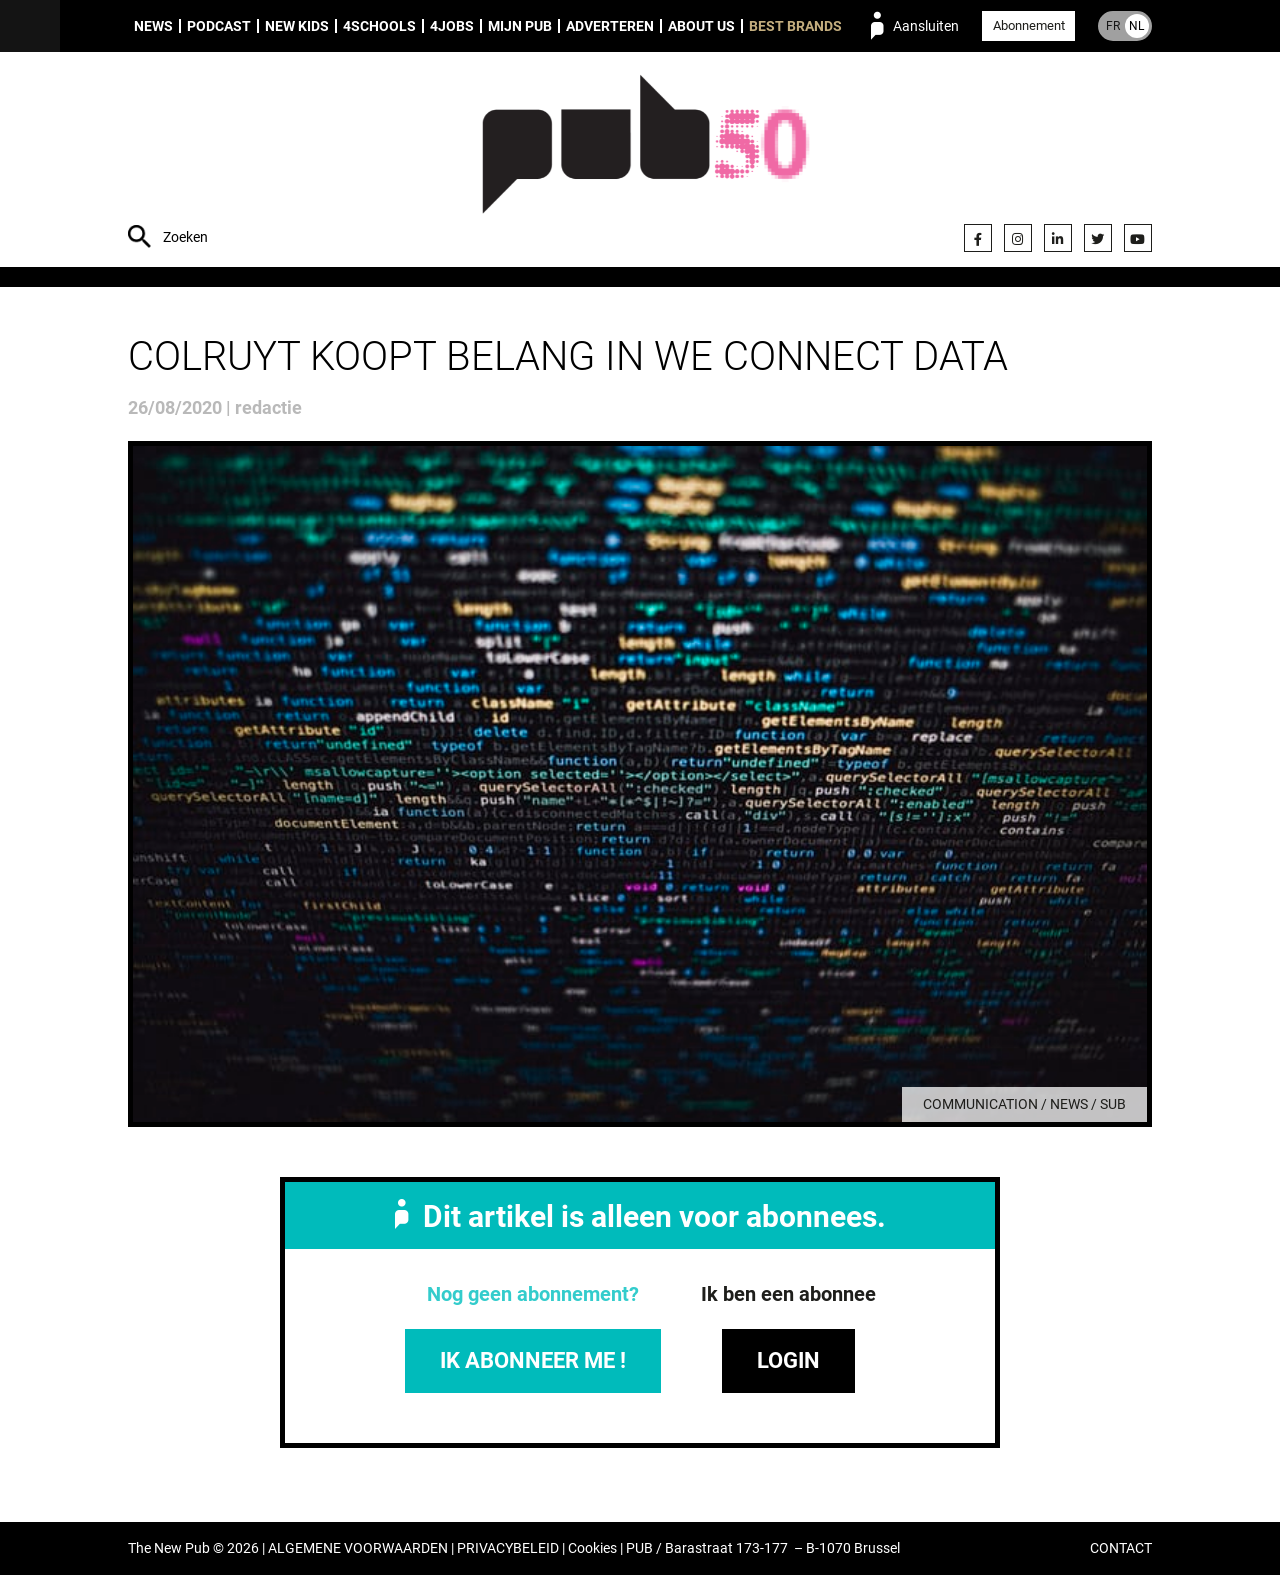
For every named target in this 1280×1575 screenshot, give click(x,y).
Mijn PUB (520, 26)
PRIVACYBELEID (508, 1548)
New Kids (297, 26)
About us (701, 26)
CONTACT (1121, 1548)
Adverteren (610, 26)
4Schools (379, 26)
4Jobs (452, 26)
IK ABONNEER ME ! (533, 1360)
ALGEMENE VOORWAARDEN (358, 1548)
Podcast (219, 26)
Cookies (592, 1548)
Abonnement (1029, 25)
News (153, 26)
